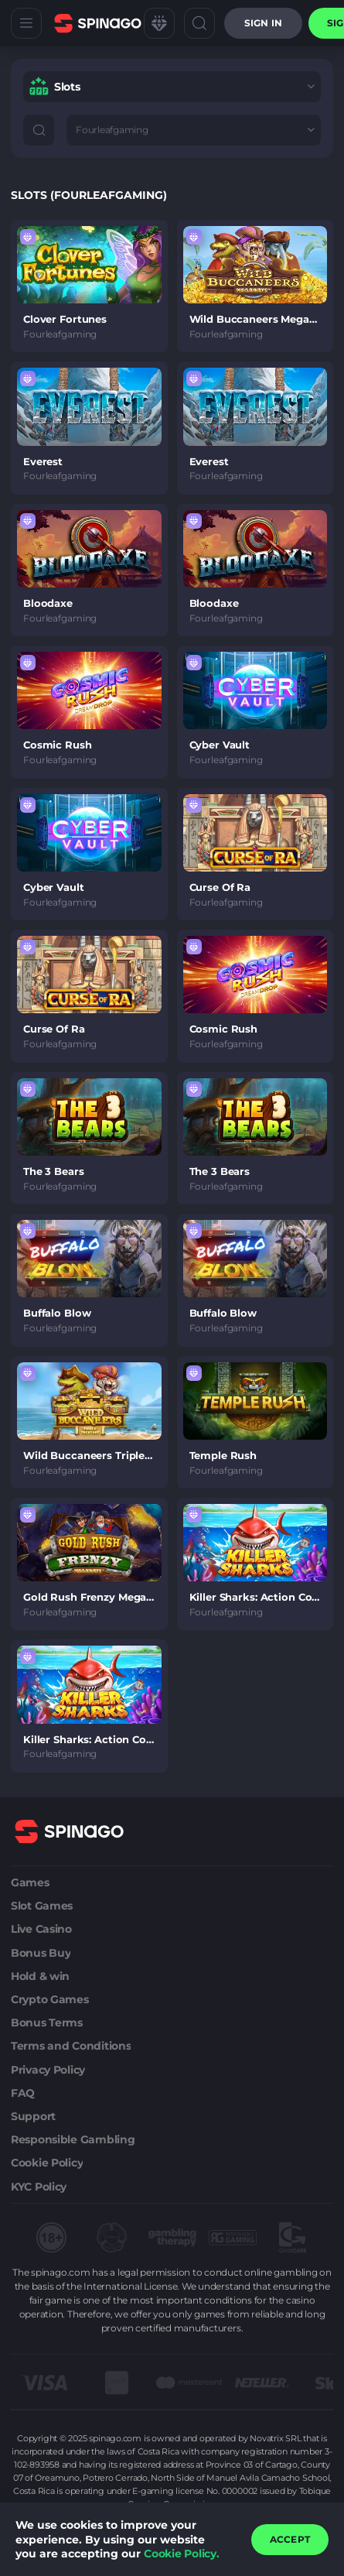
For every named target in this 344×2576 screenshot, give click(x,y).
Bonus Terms (47, 2023)
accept (290, 2539)
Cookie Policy (47, 2163)
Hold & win (40, 1976)
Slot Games (42, 1906)
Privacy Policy (48, 2070)
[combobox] (172, 86)
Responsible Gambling (73, 2139)
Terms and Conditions (71, 2046)
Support (33, 2116)
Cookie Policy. (182, 2554)
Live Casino (41, 1929)
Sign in (263, 23)
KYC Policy (38, 2187)
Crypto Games (50, 1999)
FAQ (23, 2093)
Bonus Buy (40, 1953)
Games (30, 1882)
